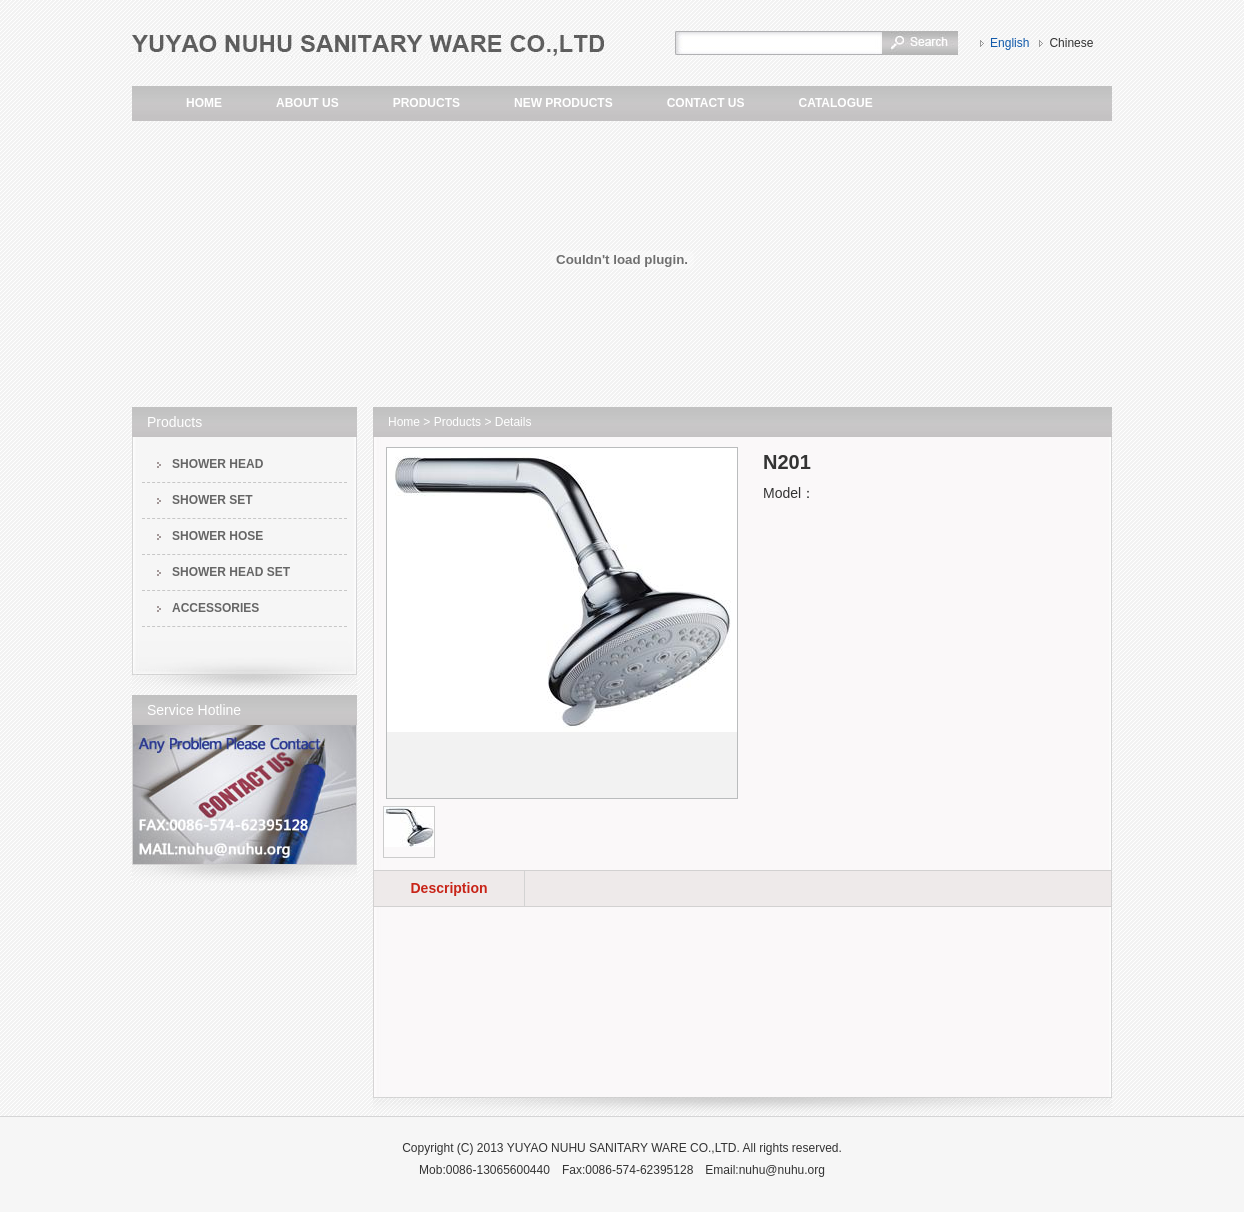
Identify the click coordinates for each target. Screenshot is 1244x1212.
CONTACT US (706, 103)
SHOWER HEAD (217, 464)
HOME (204, 103)
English (1009, 43)
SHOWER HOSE (217, 536)
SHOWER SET (212, 500)
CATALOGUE (835, 103)
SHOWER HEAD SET (231, 572)
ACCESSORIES (215, 608)
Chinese (1071, 43)
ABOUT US (307, 103)
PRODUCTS (426, 103)
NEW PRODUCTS (563, 103)
